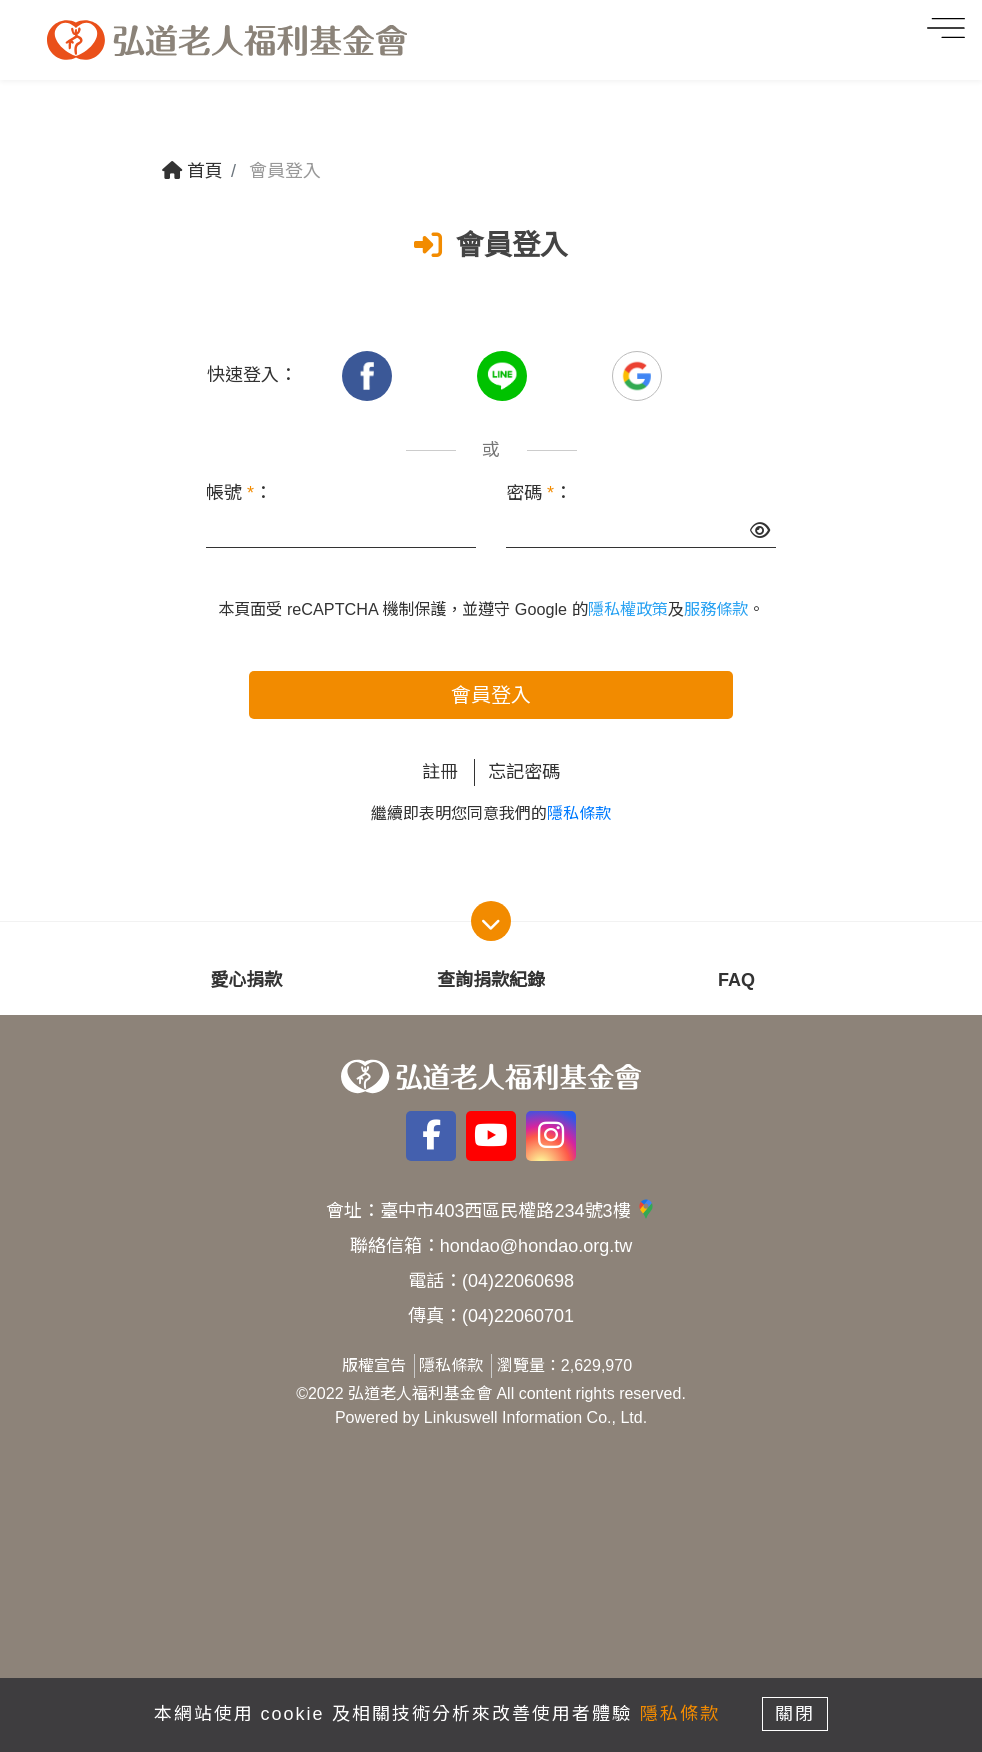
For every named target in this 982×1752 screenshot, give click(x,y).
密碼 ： (539, 493)
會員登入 (491, 695)
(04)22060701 (518, 1316)
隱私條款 (579, 813)
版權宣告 (374, 1365)
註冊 (440, 772)
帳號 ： (239, 493)
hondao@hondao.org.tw (536, 1246)
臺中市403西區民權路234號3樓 (517, 1211)
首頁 (192, 171)
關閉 (796, 1714)
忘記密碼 (524, 772)
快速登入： (252, 375)
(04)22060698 (518, 1281)
